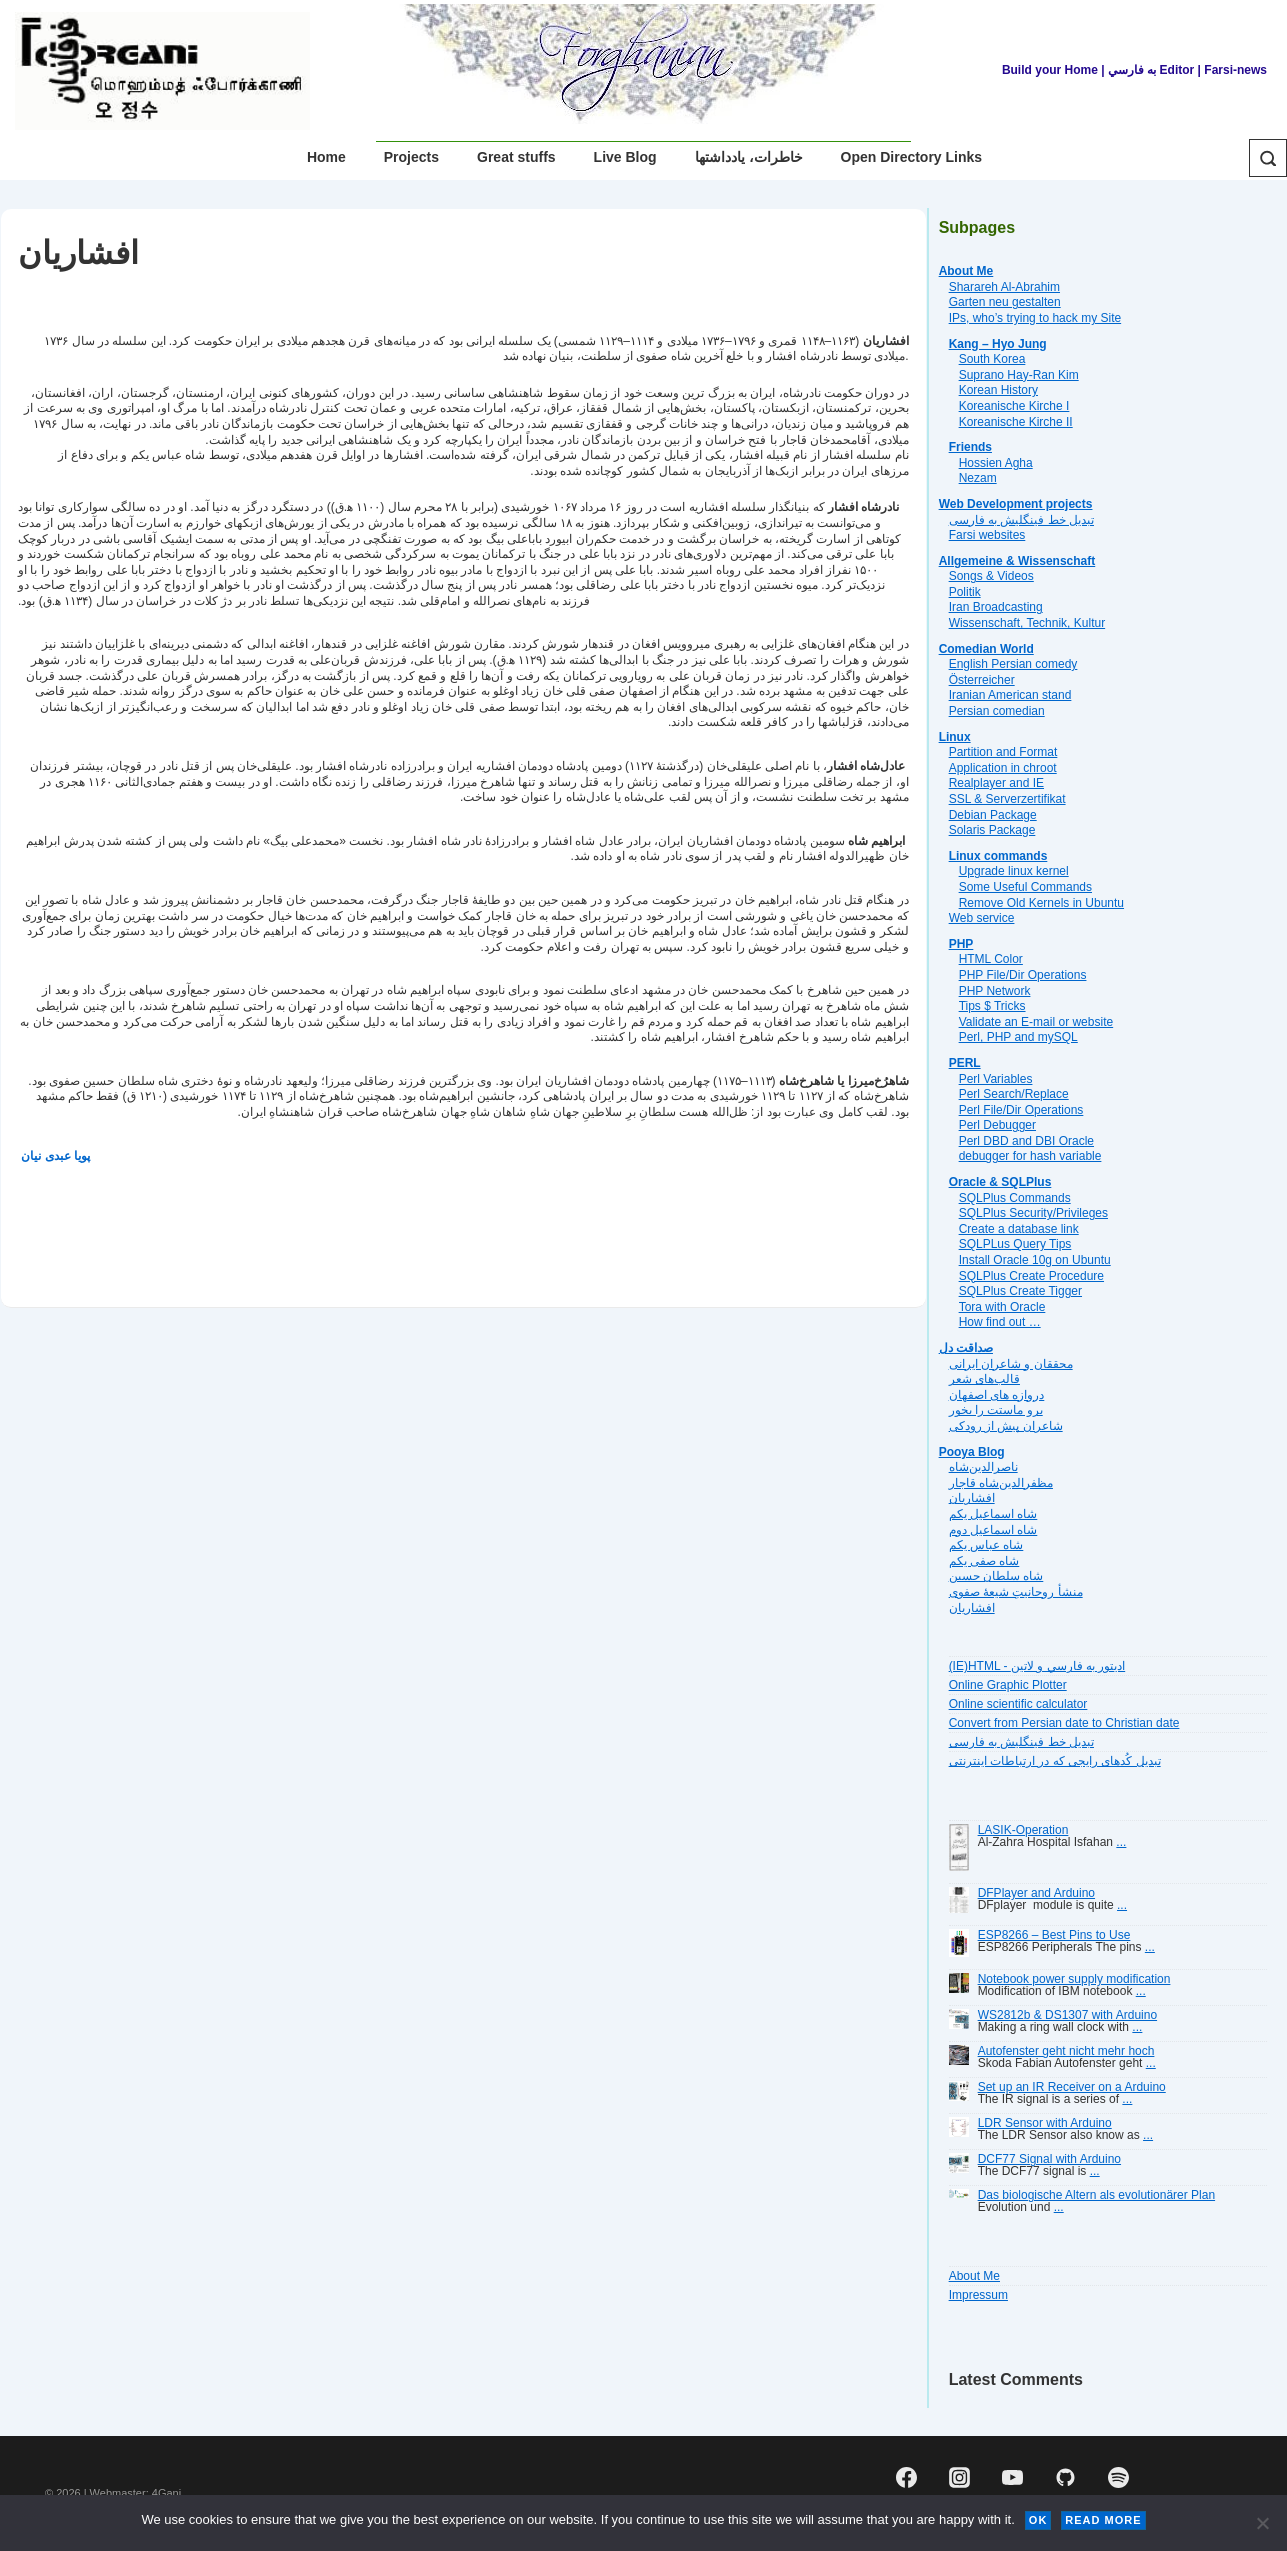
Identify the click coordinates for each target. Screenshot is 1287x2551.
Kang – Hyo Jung (998, 344)
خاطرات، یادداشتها (749, 157)
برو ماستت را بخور (996, 1410)
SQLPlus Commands (1015, 1198)
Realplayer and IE (996, 783)
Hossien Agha (996, 463)
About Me (966, 271)
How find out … (1000, 1322)
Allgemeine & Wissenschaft (1017, 561)
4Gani (166, 2493)
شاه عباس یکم (986, 1545)
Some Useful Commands (1025, 887)
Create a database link (1019, 1229)
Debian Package (993, 815)
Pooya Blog (972, 1452)
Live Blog (625, 157)
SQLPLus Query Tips (1015, 1244)
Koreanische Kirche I (1014, 406)
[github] (1065, 2477)
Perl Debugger (997, 1125)
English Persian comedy (1013, 664)
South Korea (992, 359)
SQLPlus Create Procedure (1031, 1276)
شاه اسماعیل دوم (993, 1530)
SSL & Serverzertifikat (1007, 799)
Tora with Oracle (1002, 1307)
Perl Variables (996, 1079)
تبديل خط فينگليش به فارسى (1021, 520)
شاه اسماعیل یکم (993, 1514)
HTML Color (991, 959)
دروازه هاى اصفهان (997, 1395)
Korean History (998, 390)
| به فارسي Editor (1146, 70)
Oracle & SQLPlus (1000, 1182)
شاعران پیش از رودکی (1006, 1426)
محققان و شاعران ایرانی (1011, 1364)
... (1121, 1842)
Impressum (978, 2295)
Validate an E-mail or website (1036, 1022)
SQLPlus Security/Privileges (1033, 1213)
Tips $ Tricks (992, 1006)
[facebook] (907, 2477)
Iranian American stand (1010, 695)
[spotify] (1118, 2477)
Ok (1038, 2520)
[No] (1262, 2523)
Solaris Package (992, 830)
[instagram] (960, 2477)
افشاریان (972, 1498)
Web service (982, 918)
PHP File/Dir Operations (1023, 975)
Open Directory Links (912, 157)
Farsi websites (987, 535)
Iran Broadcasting (996, 607)
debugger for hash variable (1030, 1156)
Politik (965, 592)
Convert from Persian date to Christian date (1064, 1723)
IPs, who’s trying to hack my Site (1035, 318)
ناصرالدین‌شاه (983, 1467)
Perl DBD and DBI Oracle (1026, 1141)
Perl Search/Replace (1014, 1094)
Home (326, 157)
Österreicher (982, 680)
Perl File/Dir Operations (1021, 1110)
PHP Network (995, 991)
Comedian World (986, 649)
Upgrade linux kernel (1014, 871)
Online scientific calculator (1018, 1704)
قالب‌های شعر (984, 1379)
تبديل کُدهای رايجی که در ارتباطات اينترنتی (1055, 1761)
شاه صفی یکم (984, 1561)
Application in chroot (1003, 768)
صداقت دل (966, 1348)
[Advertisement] (392, 1230)
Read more (1103, 2520)
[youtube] (1013, 2477)
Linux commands (998, 856)
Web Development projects (1016, 504)
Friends (970, 447)
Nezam (978, 478)
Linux (955, 737)
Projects (411, 157)
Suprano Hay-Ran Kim (1019, 375)
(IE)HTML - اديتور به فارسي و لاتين (1037, 1666)
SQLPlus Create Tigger (1020, 1291)
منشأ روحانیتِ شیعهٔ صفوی (1016, 1592)
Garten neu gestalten (1005, 302)
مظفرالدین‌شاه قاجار (1001, 1483)
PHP (961, 944)
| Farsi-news (1232, 70)
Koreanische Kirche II (1016, 422)
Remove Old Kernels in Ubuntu (1041, 903)
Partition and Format (1003, 752)
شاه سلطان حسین (996, 1576)
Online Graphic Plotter (1008, 1685)
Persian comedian (997, 711)
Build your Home (1050, 70)
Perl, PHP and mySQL (1018, 1037)
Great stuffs (516, 157)
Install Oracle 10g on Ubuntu (1035, 1260)
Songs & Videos (991, 576)
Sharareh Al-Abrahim (1004, 287)
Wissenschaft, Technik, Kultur (1027, 623)
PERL (965, 1063)
